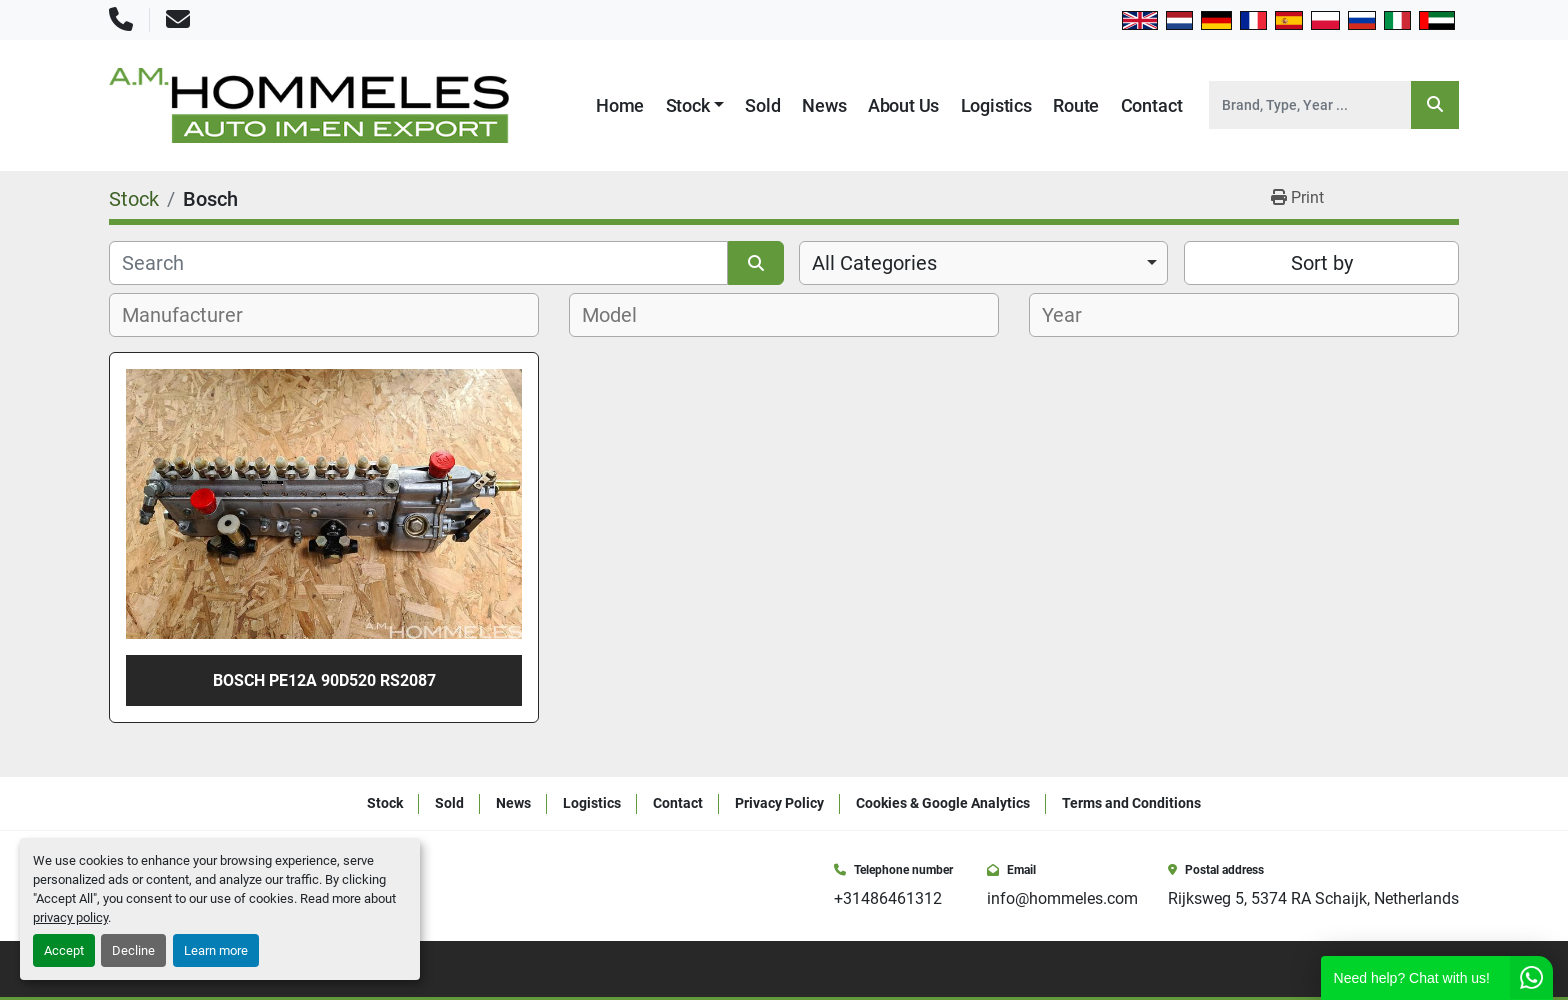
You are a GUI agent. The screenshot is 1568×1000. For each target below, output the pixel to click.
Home (620, 105)
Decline (133, 950)
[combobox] (983, 263)
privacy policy (70, 917)
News (824, 105)
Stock (688, 105)
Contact (1152, 105)
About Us (904, 105)
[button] (695, 105)
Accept (64, 950)
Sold (762, 105)
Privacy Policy (779, 803)
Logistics (996, 105)
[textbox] (193, 315)
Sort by (1322, 263)
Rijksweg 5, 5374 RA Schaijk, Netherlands (1313, 898)
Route (1076, 105)
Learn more (216, 950)
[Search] (1310, 105)
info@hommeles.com (1062, 898)
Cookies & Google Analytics (943, 803)
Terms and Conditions (1131, 803)
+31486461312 (888, 898)
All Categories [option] (874, 263)
